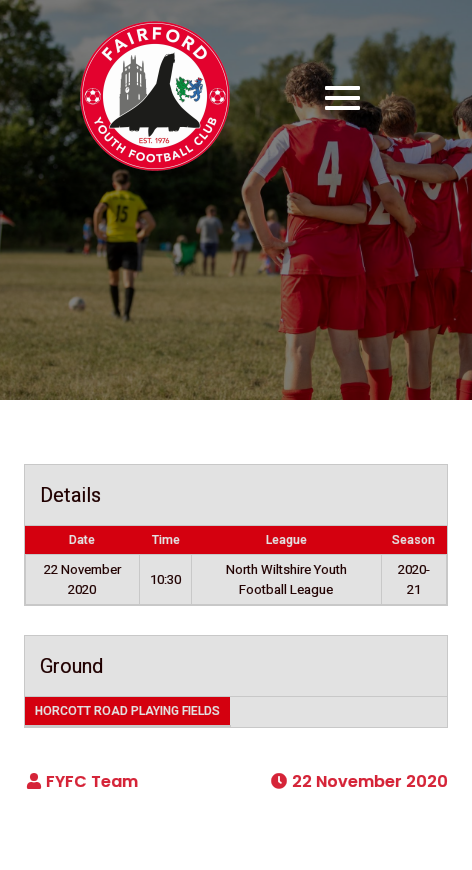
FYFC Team (92, 781)
